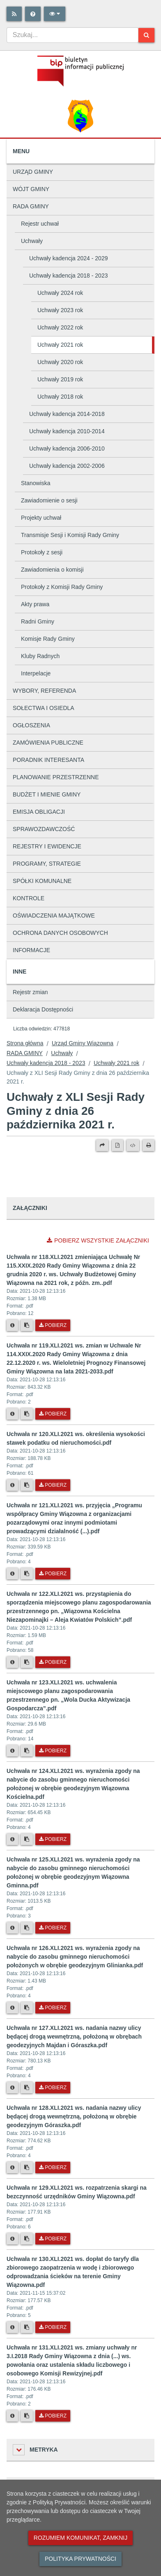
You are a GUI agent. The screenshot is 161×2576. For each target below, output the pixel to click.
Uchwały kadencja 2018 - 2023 (68, 275)
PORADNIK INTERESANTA (48, 760)
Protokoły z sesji (41, 552)
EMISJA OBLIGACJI (39, 811)
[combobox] (72, 35)
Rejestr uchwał (40, 223)
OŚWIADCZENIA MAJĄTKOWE (54, 915)
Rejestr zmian (30, 992)
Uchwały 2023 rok (60, 310)
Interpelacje (36, 673)
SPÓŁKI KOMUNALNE (42, 881)
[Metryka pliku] (12, 1325)
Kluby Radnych (40, 656)
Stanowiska (36, 483)
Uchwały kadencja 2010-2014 (67, 431)
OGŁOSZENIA (31, 725)
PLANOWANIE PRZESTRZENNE (56, 777)
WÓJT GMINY (31, 189)
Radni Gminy (37, 621)
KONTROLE (28, 898)
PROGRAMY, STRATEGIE (47, 863)
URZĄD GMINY (33, 171)
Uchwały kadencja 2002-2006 (67, 465)
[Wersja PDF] (117, 1145)
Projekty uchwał (41, 517)
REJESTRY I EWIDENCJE (47, 846)
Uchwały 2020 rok (60, 362)
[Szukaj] (146, 35)
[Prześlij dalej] (102, 1145)
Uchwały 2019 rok (60, 379)
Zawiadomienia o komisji (52, 569)
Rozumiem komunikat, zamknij (80, 2537)
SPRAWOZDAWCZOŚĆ (44, 829)
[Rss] (14, 14)
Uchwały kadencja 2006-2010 (67, 448)
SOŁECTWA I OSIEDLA (43, 708)
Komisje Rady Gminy (48, 638)
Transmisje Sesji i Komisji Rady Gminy (70, 535)
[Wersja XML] (132, 1145)
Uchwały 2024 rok (60, 293)
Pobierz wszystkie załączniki (98, 1240)
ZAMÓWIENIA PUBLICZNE (48, 742)
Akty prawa (35, 604)
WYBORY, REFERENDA (44, 690)
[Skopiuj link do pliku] (27, 1325)
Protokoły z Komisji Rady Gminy (62, 587)
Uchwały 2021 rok (60, 344)
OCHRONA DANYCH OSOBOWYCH (60, 933)
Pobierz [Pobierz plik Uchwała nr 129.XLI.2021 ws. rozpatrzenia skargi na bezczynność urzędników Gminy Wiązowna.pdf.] (53, 2239)
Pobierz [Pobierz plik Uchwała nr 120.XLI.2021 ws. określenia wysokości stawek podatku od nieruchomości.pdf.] (53, 1485)
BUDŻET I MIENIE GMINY (46, 794)
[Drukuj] (148, 1145)
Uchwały (32, 241)
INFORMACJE (31, 950)
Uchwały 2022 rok (60, 327)
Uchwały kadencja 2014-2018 (67, 414)
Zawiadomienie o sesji (49, 500)
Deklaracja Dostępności (43, 1009)
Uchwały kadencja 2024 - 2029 (68, 258)
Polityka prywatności (80, 2558)
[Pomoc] (33, 14)
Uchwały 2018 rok (60, 396)
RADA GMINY (31, 206)
